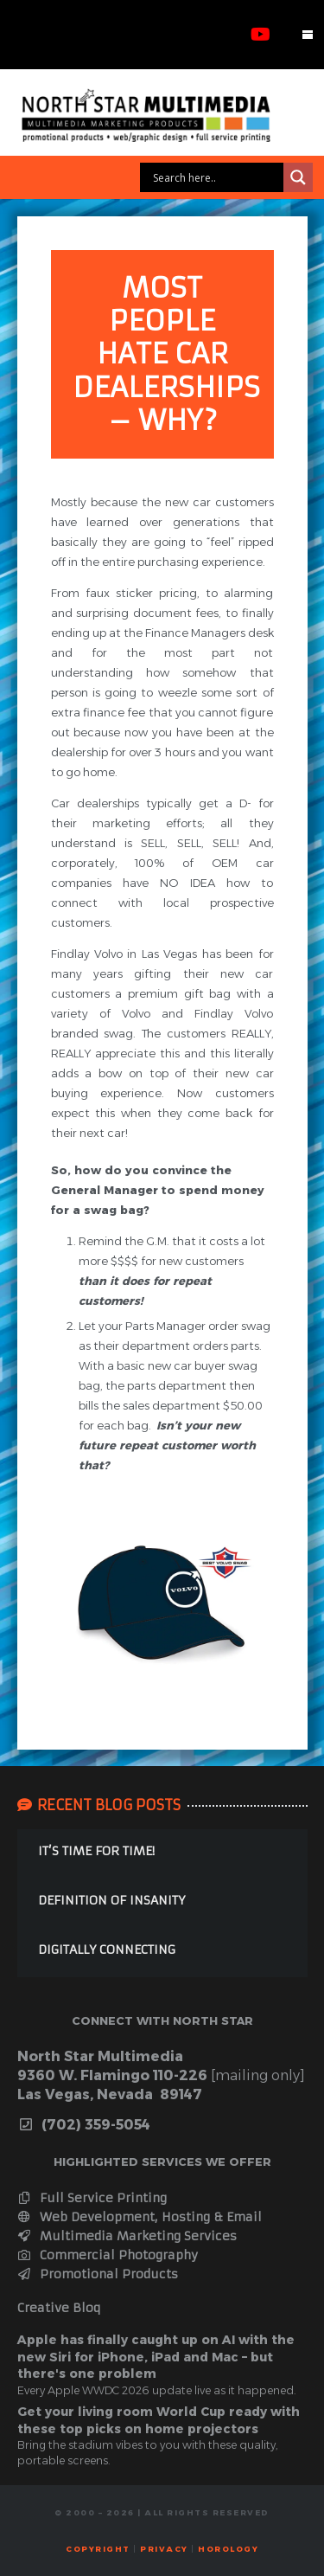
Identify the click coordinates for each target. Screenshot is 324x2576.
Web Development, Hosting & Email (140, 2217)
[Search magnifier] (298, 177)
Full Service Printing (92, 2198)
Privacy (164, 2549)
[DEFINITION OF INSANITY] (162, 1903)
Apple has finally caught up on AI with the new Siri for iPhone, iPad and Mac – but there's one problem (156, 2356)
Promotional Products (98, 2274)
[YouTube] (260, 34)
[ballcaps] (162, 1604)
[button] (308, 34)
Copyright (98, 2549)
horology (228, 2549)
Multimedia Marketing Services (127, 2236)
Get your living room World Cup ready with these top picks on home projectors (158, 2420)
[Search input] (216, 177)
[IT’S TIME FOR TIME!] (162, 1854)
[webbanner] (162, 115)
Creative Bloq (58, 2308)
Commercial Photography (108, 2255)
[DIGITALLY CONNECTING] (162, 1952)
